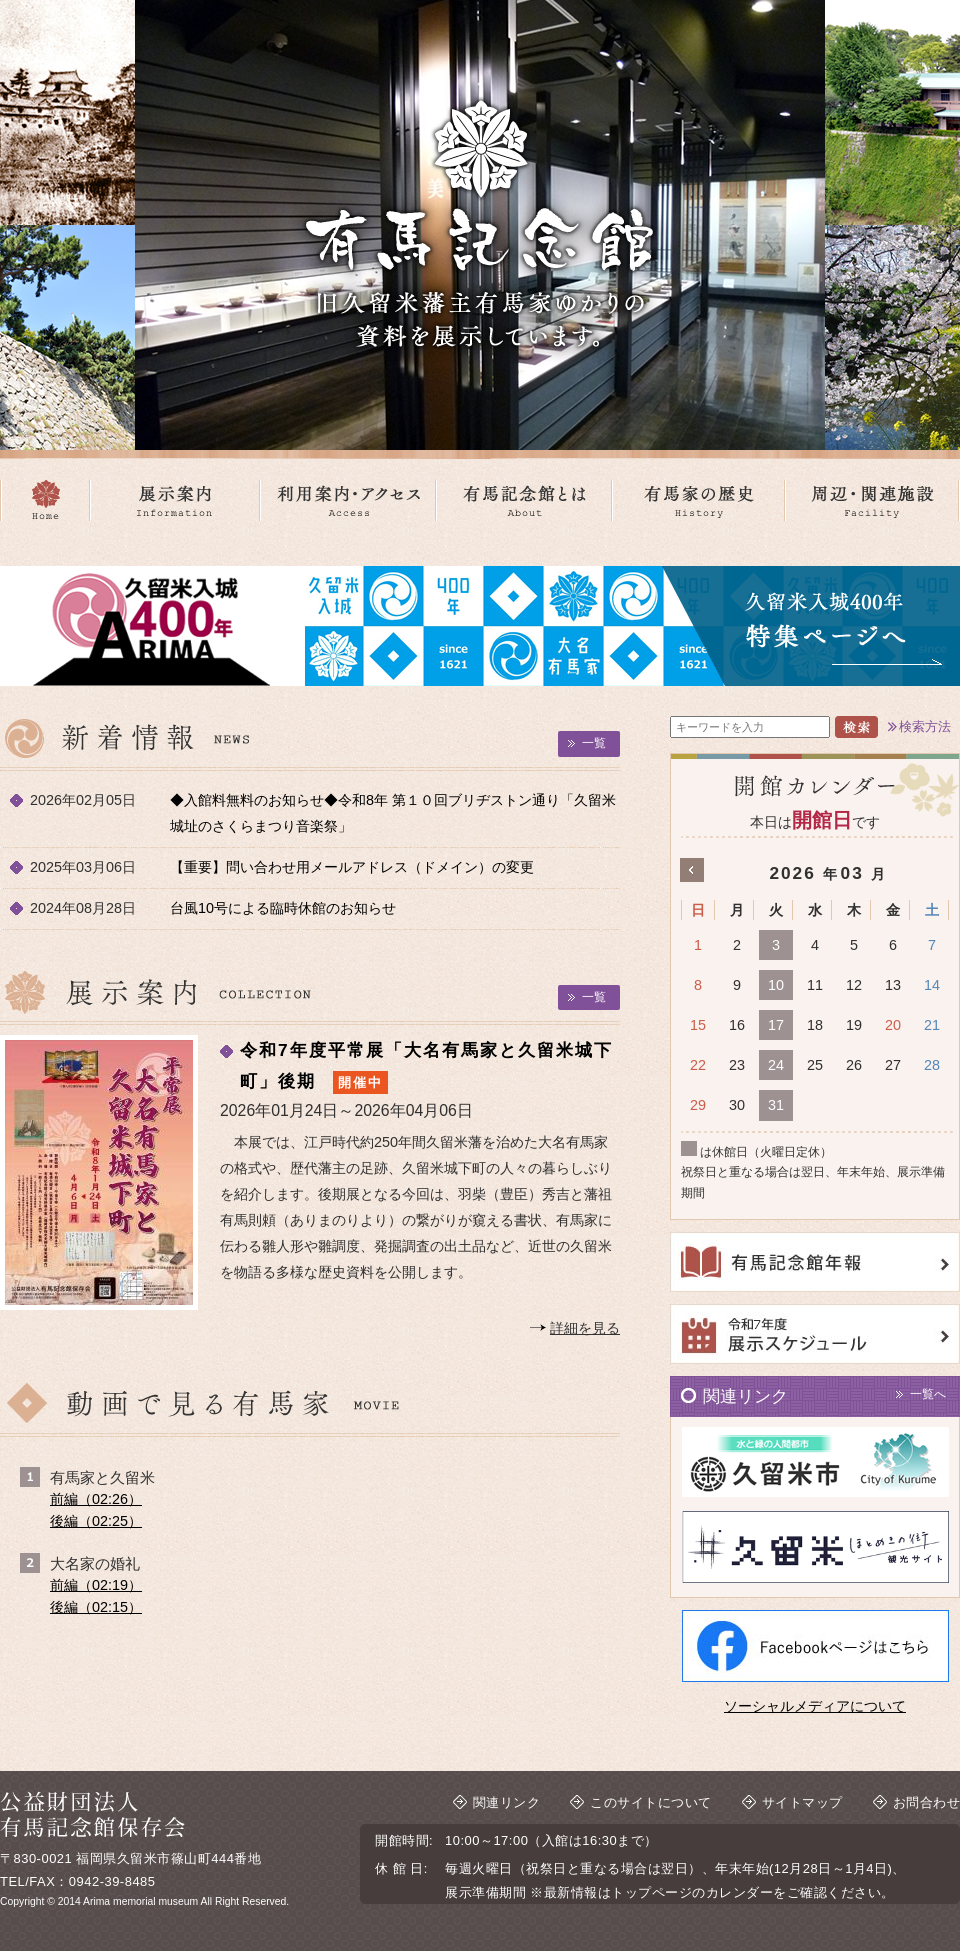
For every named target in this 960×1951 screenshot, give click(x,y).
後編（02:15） (96, 1607)
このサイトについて (651, 1802)
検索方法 (925, 726)
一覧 (594, 743)
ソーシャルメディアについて (815, 1706)
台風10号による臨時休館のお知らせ (283, 908)
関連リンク (507, 1802)
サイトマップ (802, 1802)
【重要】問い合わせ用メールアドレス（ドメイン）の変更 (352, 867)
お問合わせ (927, 1802)
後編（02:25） (96, 1521)
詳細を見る (585, 1328)
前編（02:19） (96, 1585)
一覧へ (928, 1394)
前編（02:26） (96, 1499)
